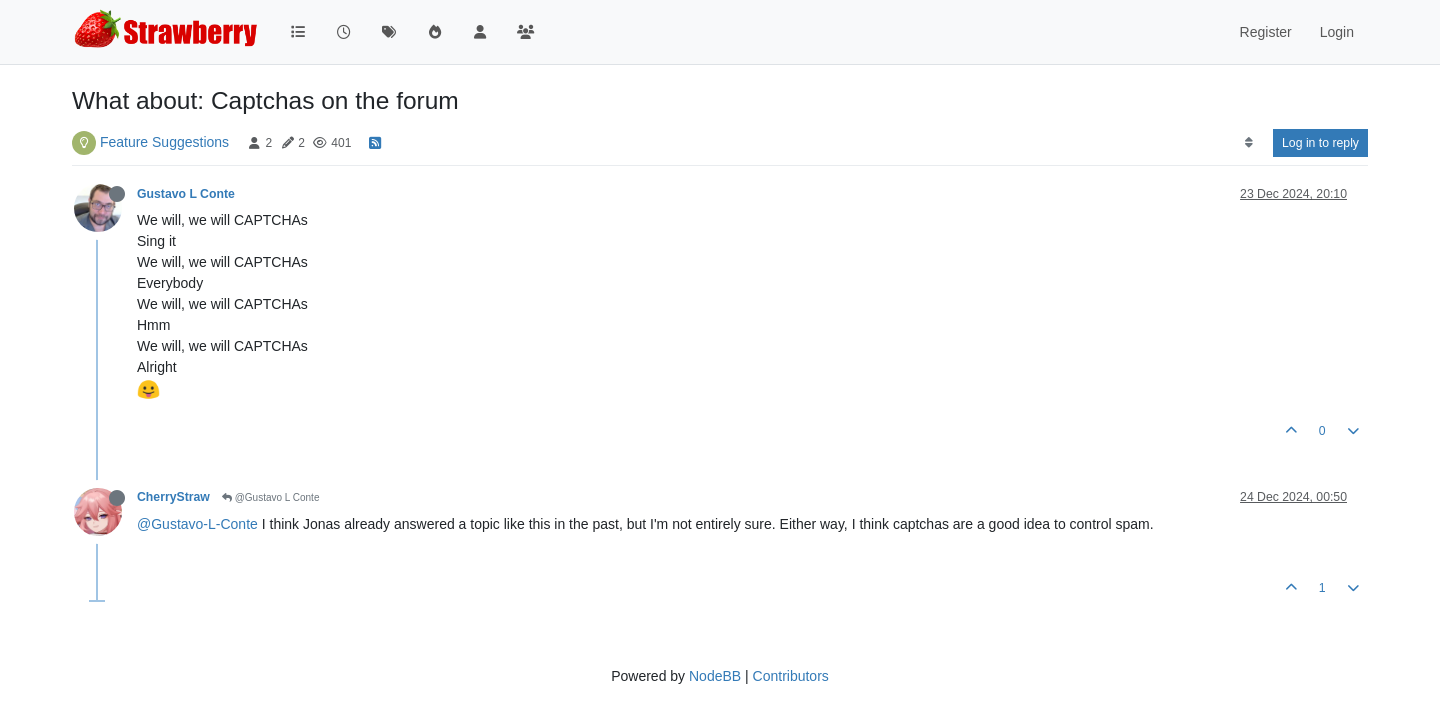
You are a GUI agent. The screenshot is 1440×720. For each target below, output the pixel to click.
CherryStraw (173, 497)
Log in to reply (1320, 143)
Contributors (791, 676)
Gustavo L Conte (186, 194)
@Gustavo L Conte (271, 497)
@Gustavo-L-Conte (197, 524)
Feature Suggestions (164, 142)
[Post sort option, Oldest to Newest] (1248, 143)
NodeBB (715, 676)
